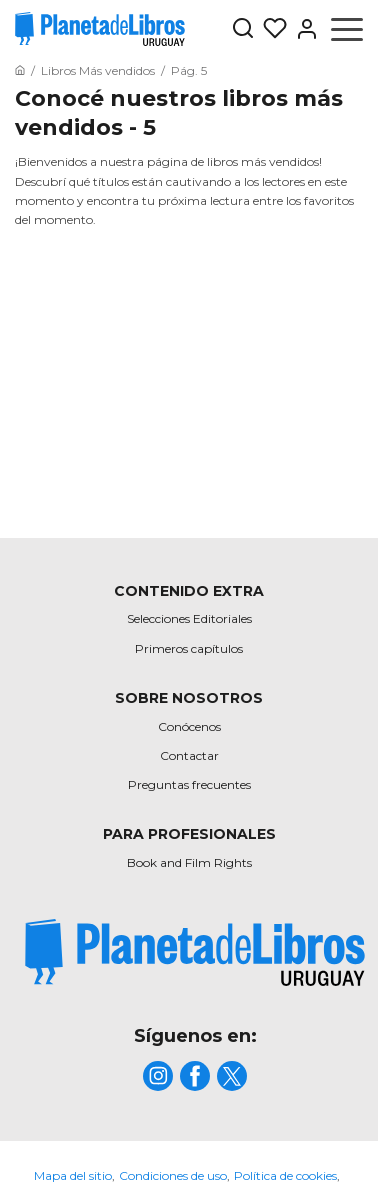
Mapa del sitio (73, 1175)
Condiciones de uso (173, 1175)
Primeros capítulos (189, 648)
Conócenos (189, 726)
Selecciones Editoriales (189, 618)
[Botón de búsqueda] (243, 29)
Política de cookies (285, 1175)
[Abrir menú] (347, 29)
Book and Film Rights (189, 862)
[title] (195, 952)
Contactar (189, 755)
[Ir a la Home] (20, 70)
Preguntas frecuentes (189, 784)
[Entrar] (303, 29)
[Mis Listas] (271, 29)
